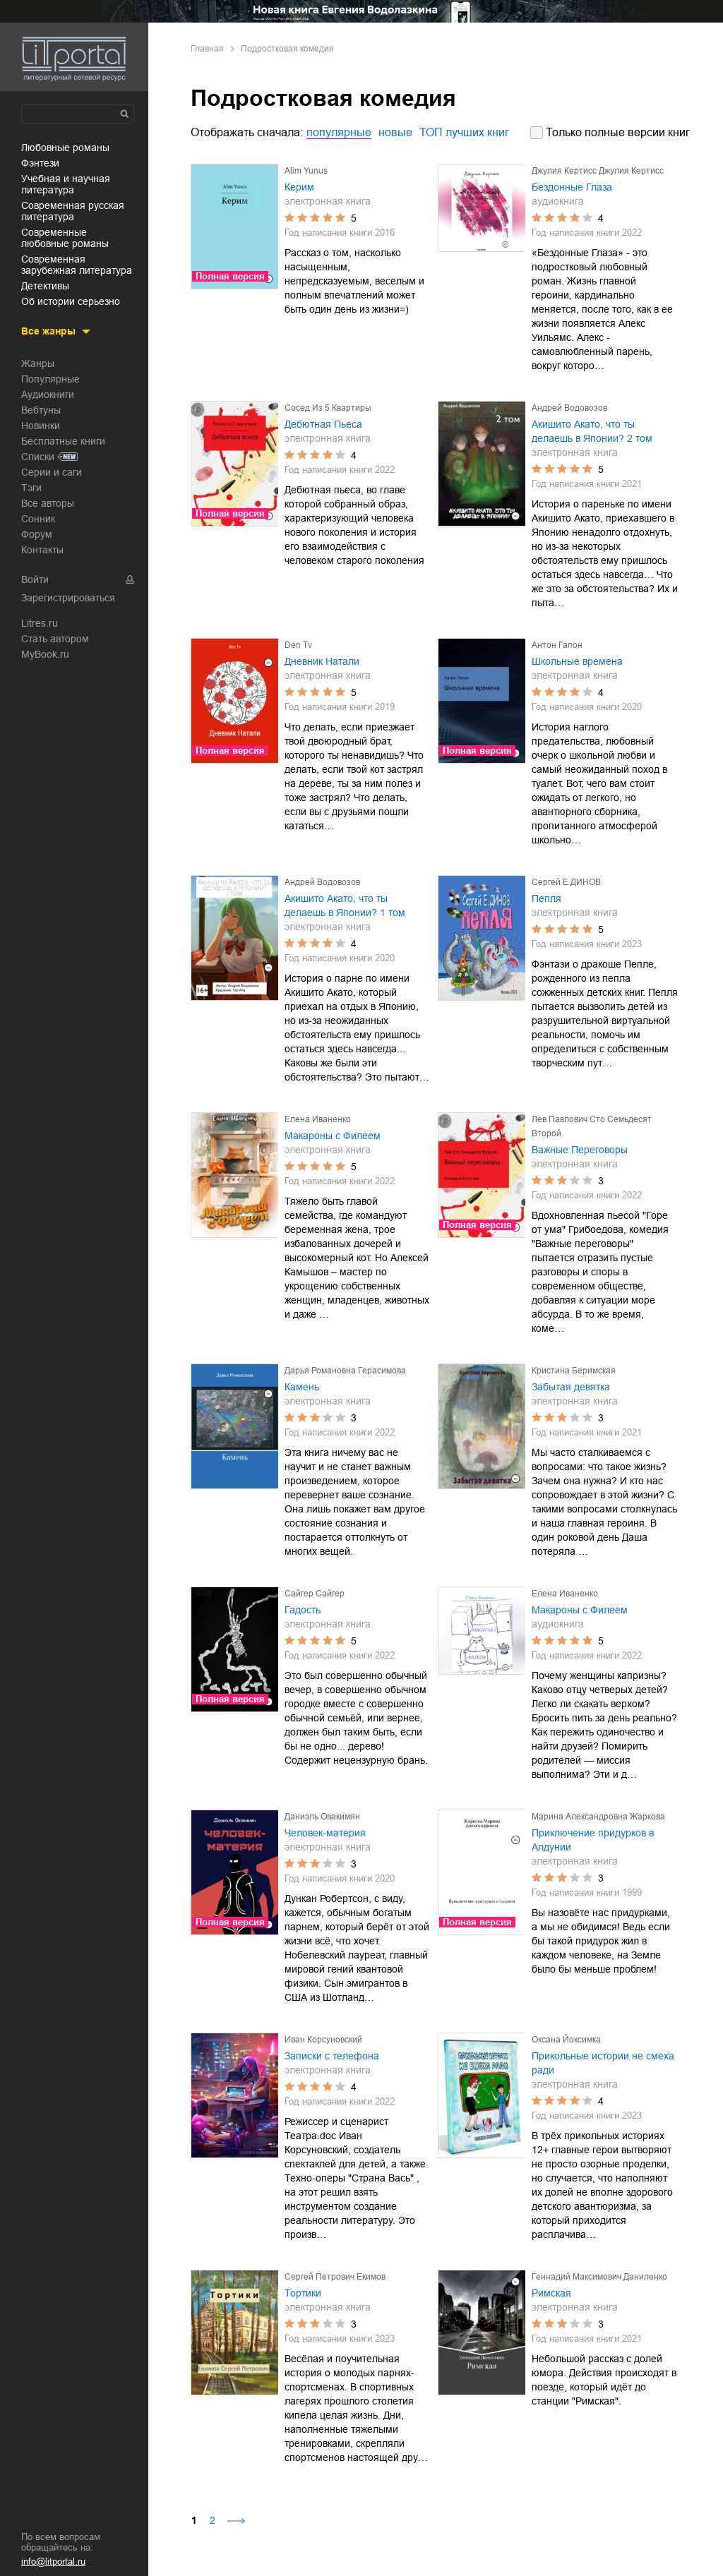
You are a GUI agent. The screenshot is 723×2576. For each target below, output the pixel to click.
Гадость (303, 1609)
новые (395, 132)
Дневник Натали (322, 661)
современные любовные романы (65, 238)
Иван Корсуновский (323, 2040)
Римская (551, 2293)
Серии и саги (51, 472)
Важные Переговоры (580, 1149)
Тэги (31, 487)
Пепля (546, 898)
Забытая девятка (571, 1386)
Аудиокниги (47, 394)
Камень (302, 1386)
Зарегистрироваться (68, 597)
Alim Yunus (306, 171)
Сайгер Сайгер (315, 1594)
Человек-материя (325, 1832)
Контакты (42, 549)
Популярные (50, 379)
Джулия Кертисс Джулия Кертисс (598, 171)
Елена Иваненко (318, 1119)
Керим (299, 187)
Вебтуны (41, 410)
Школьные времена (577, 661)
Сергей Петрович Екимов (335, 2277)
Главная (207, 49)
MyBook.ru (45, 654)
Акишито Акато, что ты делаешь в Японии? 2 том (592, 431)
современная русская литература (72, 211)
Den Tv (298, 645)
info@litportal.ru (53, 2561)
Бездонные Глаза (572, 187)
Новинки (40, 425)
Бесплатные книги (63, 441)
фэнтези (40, 163)
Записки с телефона (332, 2056)
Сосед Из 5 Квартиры (328, 408)
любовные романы (65, 147)
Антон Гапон (557, 645)
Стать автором (55, 638)
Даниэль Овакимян (322, 1817)
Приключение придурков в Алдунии (593, 1840)
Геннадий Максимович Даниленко (599, 2277)
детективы (45, 285)
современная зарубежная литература (76, 264)
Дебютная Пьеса (323, 424)
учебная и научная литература (65, 184)
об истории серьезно (70, 301)
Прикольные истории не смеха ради (603, 2063)
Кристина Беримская (574, 1371)
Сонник (38, 518)
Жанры (37, 363)
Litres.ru (39, 623)
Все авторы (47, 503)
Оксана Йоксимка (566, 2040)
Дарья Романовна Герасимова (345, 1371)
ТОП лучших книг (464, 132)
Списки (37, 456)
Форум (36, 534)
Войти (35, 579)
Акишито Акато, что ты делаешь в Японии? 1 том (345, 905)
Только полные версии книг (618, 132)
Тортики (303, 2293)
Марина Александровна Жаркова (598, 1817)
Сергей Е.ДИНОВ (566, 882)
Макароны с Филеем (333, 1135)
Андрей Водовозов (569, 408)
